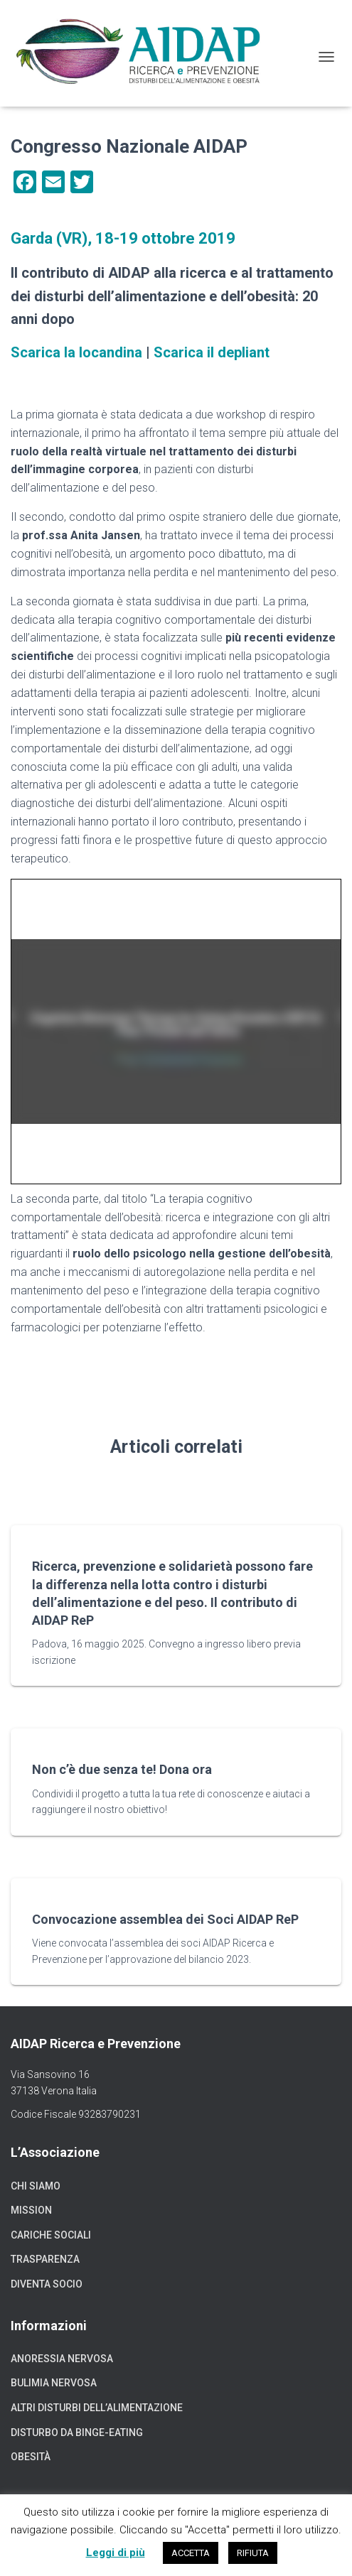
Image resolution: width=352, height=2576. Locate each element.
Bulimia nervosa (54, 2382)
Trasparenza (45, 2259)
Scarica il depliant (212, 352)
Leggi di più (115, 2552)
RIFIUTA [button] (253, 2553)
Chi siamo (35, 2186)
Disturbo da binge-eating (77, 2432)
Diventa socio (46, 2284)
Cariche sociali (51, 2235)
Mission (31, 2210)
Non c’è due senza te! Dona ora (122, 1769)
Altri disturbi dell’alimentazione (97, 2407)
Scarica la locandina (76, 352)
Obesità (30, 2456)
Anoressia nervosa (62, 2358)
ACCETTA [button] (190, 2553)
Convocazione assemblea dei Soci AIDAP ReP (165, 1919)
